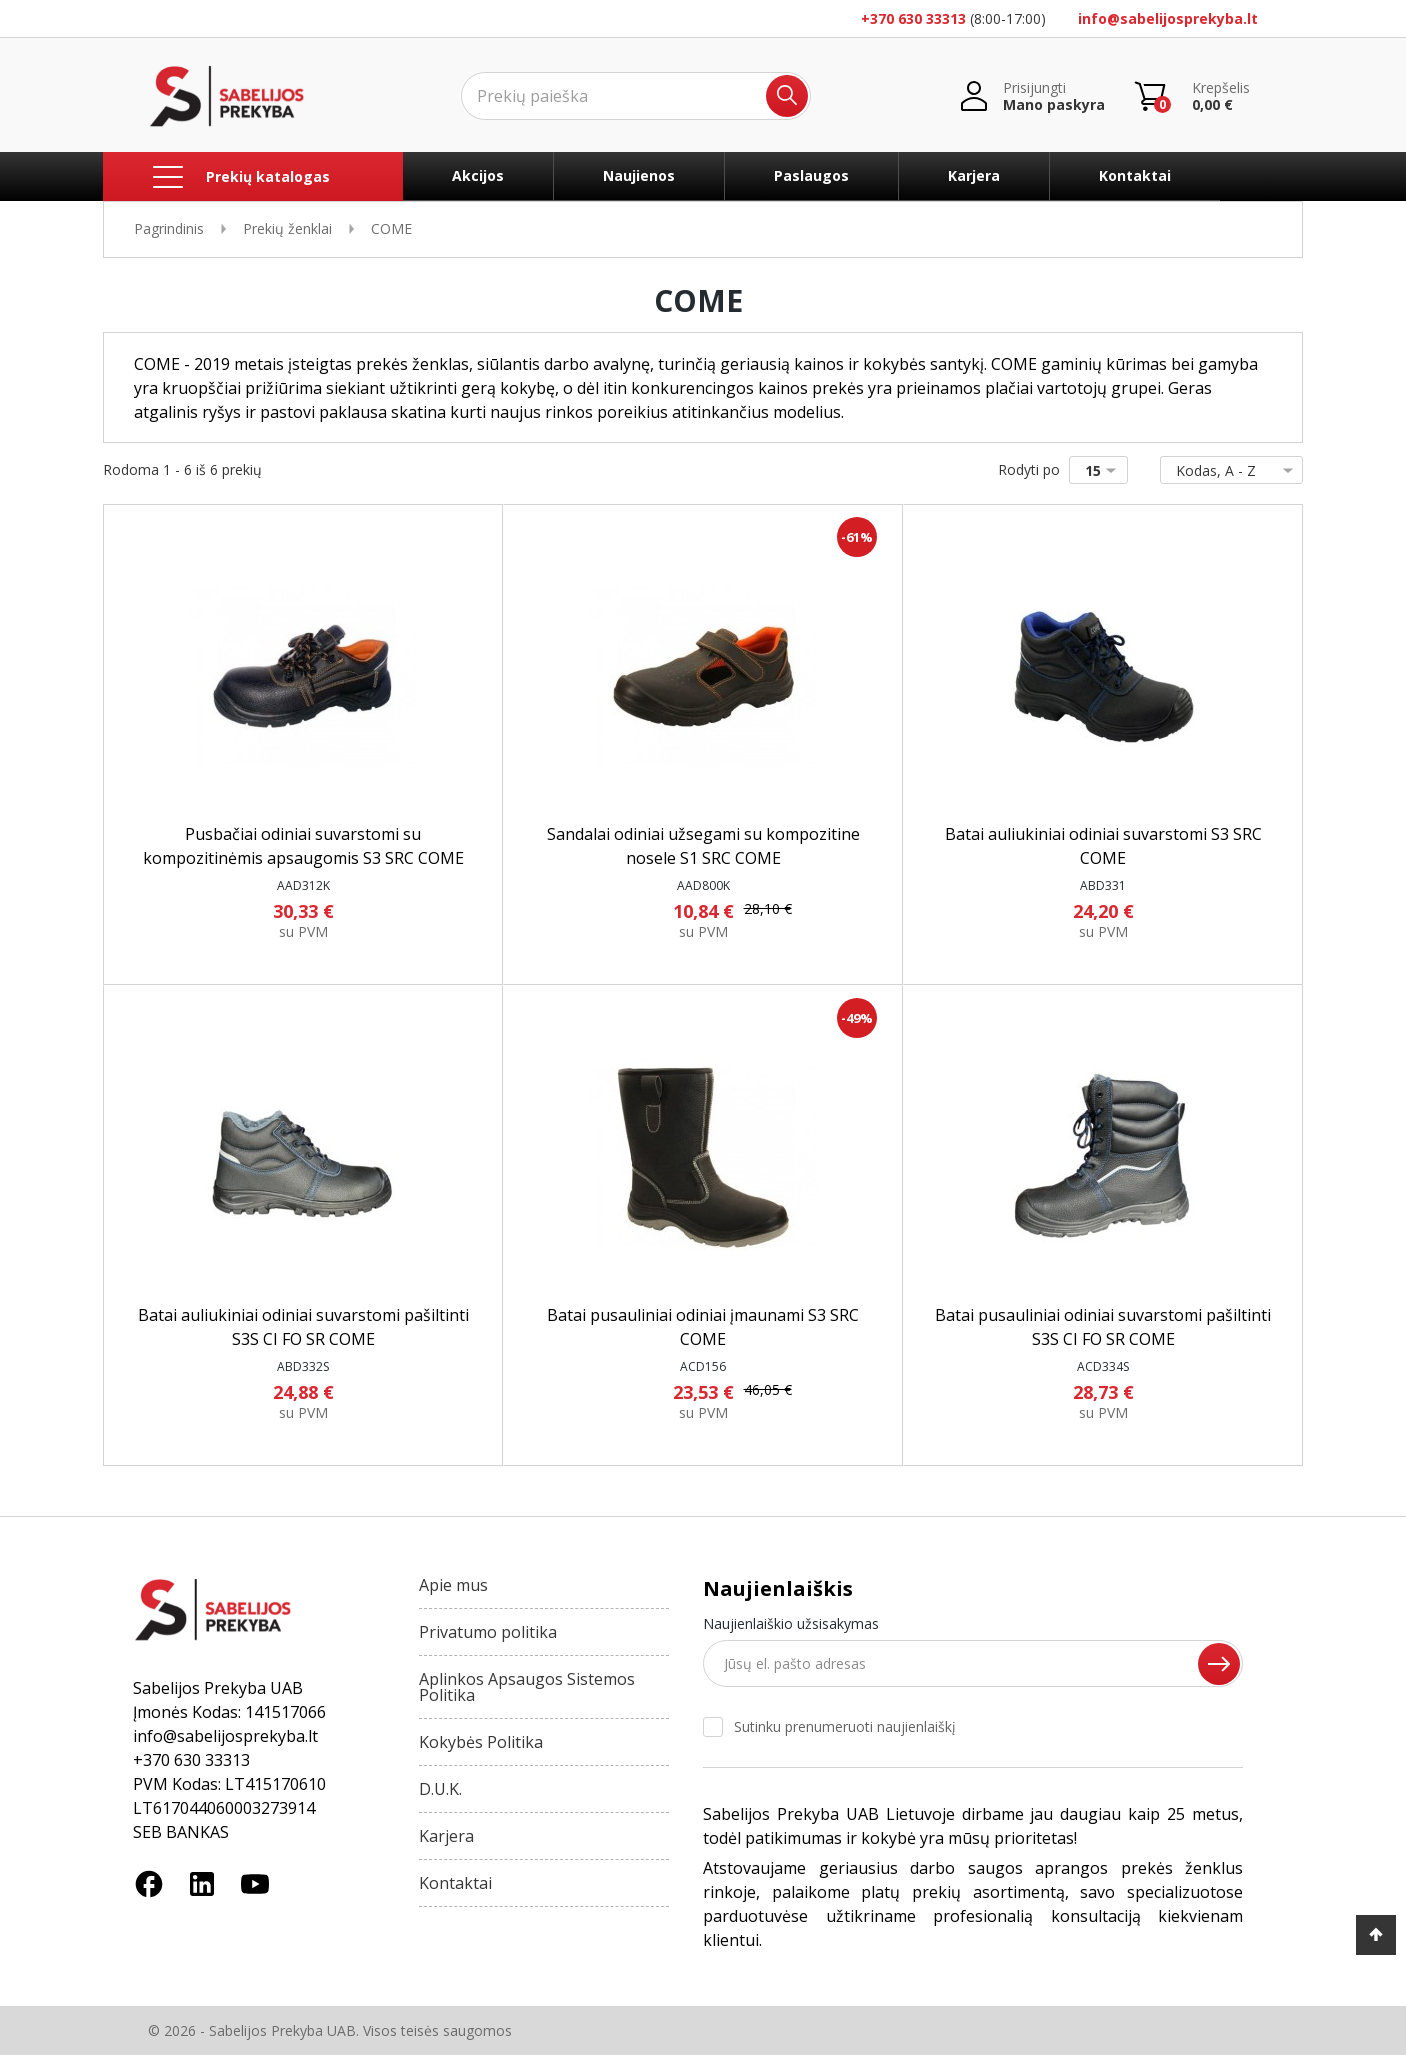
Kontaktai (1135, 175)
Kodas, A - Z (1227, 470)
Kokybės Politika (481, 1742)
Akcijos (478, 175)
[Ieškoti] (636, 96)
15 (1104, 470)
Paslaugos (811, 175)
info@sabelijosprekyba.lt (1168, 18)
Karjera (974, 175)
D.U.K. (440, 1789)
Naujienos (639, 175)
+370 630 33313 (913, 18)
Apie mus (453, 1585)
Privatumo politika (488, 1632)
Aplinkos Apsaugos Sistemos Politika (527, 1687)
